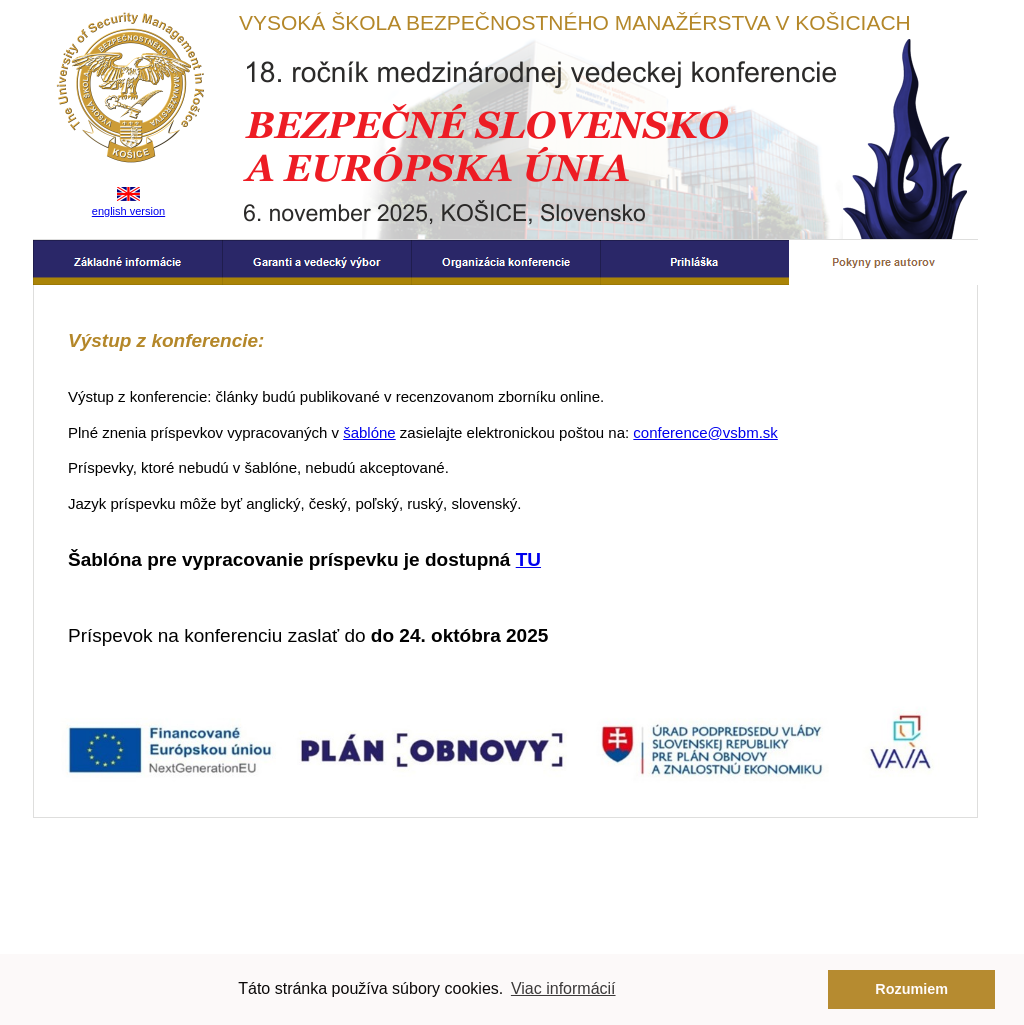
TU (528, 559)
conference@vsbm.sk (705, 432)
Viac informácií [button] (563, 988)
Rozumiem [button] (911, 989)
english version (128, 211)
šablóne (369, 432)
